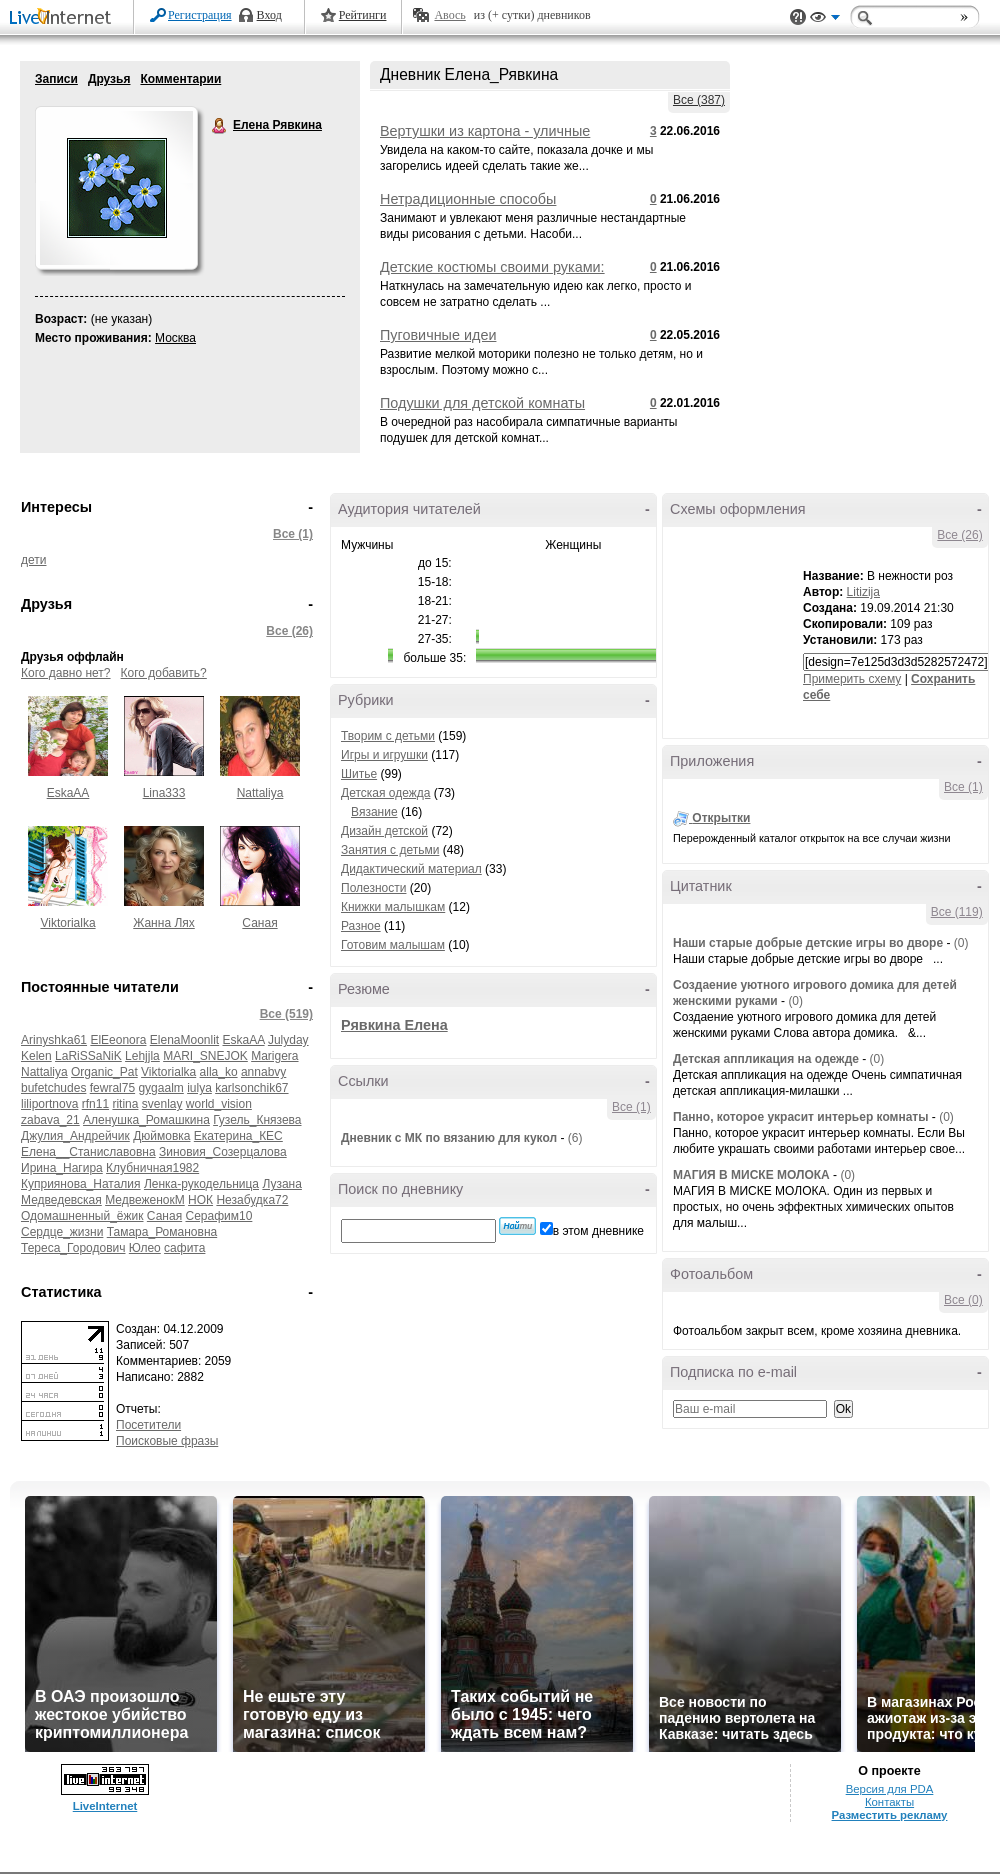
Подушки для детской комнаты (482, 403)
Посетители (148, 1425)
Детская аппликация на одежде (766, 1059)
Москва (175, 338)
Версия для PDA (890, 1789)
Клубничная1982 (152, 1168)
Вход (269, 15)
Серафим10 (218, 1216)
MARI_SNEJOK (205, 1056)
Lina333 (164, 793)
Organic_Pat (104, 1072)
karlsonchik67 (251, 1088)
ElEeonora (118, 1040)
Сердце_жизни (62, 1232)
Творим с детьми (388, 736)
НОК (200, 1200)
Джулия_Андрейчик (75, 1136)
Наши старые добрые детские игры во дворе (808, 943)
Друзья (109, 79)
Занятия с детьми (390, 850)
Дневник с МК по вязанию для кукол (449, 1138)
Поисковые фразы (167, 1441)
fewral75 (112, 1088)
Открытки (721, 818)
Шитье (359, 774)
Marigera (274, 1056)
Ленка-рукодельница (201, 1184)
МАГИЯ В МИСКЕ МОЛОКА (751, 1175)
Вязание (374, 812)
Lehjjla (142, 1056)
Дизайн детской (384, 831)
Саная (259, 923)
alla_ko (219, 1072)
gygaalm (160, 1088)
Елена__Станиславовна (88, 1152)
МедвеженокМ (145, 1200)
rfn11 (95, 1104)
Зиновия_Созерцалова (223, 1152)
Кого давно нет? (66, 673)
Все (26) (289, 631)
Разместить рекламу (890, 1815)
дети (33, 560)
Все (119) (957, 912)
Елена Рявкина (220, 126)
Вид (825, 20)
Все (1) (293, 534)
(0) (961, 943)
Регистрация (200, 15)
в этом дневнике (598, 1231)
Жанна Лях (164, 923)
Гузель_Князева (257, 1120)
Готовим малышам (393, 945)
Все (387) (699, 100)
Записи (56, 79)
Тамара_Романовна (162, 1232)
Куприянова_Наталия (81, 1184)
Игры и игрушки (384, 755)
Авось (449, 15)
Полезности (373, 888)
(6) (575, 1138)
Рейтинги (363, 15)
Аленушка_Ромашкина (146, 1120)
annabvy (263, 1072)
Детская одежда (385, 793)
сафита (184, 1248)
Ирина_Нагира (62, 1168)
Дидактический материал (411, 869)
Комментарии (180, 79)
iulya (199, 1088)
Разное (361, 926)
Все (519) (286, 1014)
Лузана (282, 1184)
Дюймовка (161, 1136)
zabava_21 (50, 1120)
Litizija (863, 592)
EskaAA (68, 793)
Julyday (288, 1040)
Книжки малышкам (393, 907)
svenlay (162, 1104)
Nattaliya (260, 793)
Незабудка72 (252, 1200)
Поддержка (798, 17)
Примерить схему (852, 679)
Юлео (145, 1248)
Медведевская (61, 1200)
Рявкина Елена (394, 1025)
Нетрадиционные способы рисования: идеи (468, 207)
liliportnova (49, 1104)
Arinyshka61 (54, 1040)
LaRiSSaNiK (88, 1056)
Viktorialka (67, 923)
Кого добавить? (164, 673)
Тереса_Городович (73, 1248)
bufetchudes (53, 1088)
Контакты (889, 1802)
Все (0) (963, 1300)
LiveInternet (64, 18)
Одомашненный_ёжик (82, 1216)
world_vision (219, 1104)
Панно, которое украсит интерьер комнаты (801, 1117)
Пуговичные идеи (438, 335)
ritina (125, 1104)
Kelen (36, 1056)
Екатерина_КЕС (238, 1136)
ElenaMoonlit (184, 1040)
